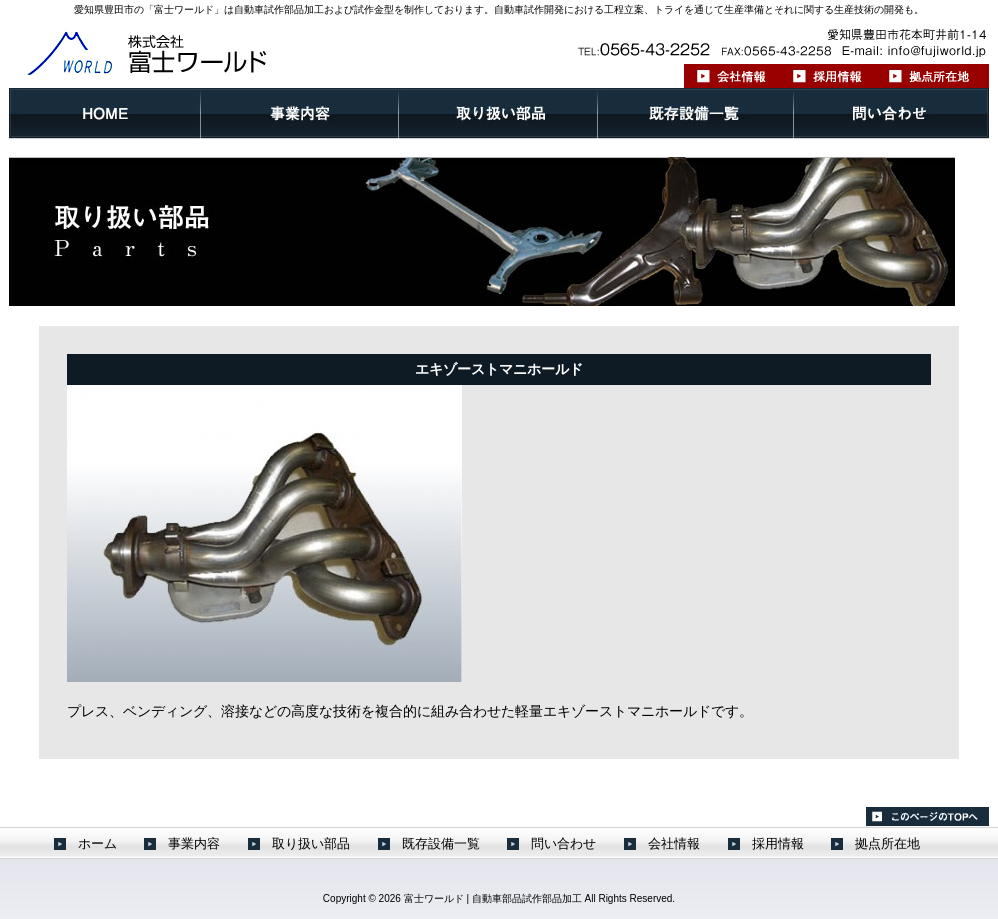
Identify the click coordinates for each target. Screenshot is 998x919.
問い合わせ (891, 113)
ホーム (105, 113)
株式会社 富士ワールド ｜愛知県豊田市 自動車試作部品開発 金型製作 (209, 52)
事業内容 (300, 113)
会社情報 (732, 76)
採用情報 (828, 76)
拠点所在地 (932, 76)
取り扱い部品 (498, 113)
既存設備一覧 (696, 113)
